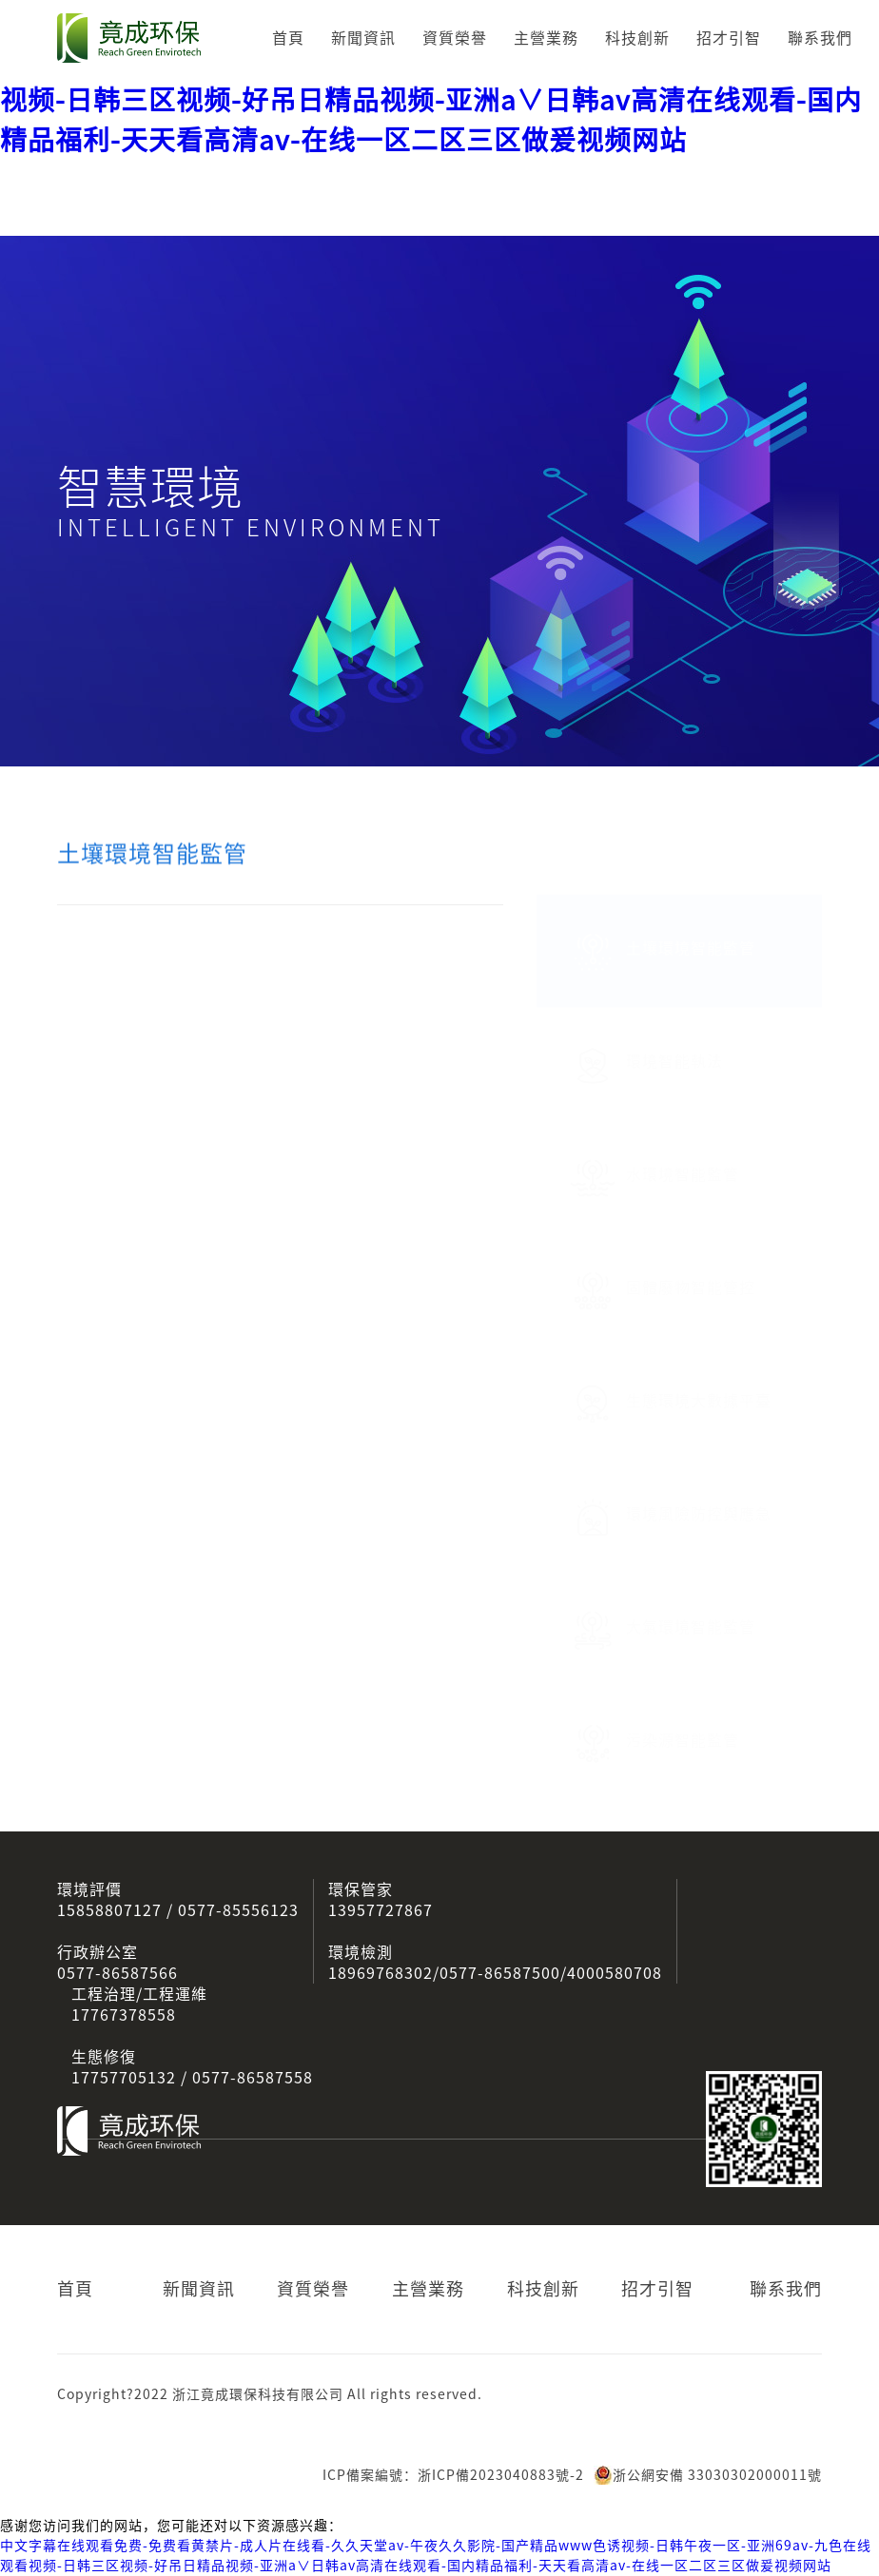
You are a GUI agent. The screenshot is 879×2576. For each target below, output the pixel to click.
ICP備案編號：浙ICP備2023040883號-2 (453, 2475)
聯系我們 (820, 38)
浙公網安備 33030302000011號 (708, 2475)
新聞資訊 (363, 38)
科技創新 (637, 38)
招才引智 (728, 38)
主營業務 (546, 38)
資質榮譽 (454, 38)
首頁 (288, 38)
